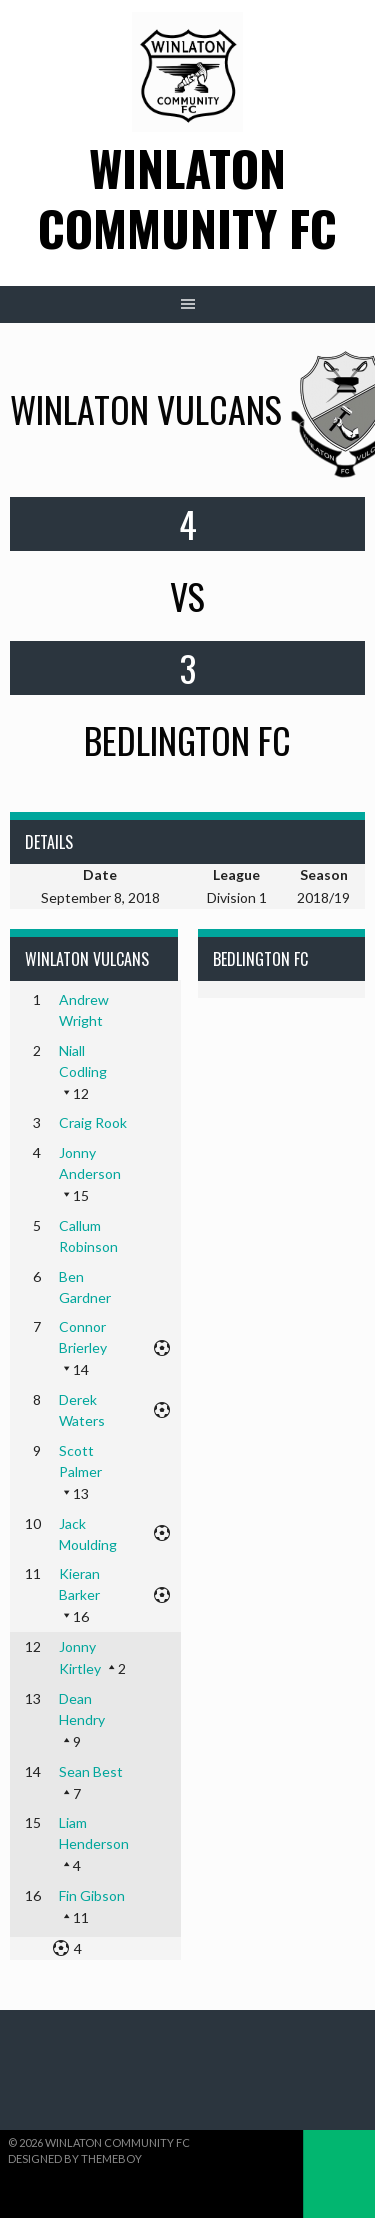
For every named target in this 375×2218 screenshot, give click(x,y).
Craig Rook (93, 1122)
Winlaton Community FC (187, 197)
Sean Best (91, 1771)
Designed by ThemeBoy (75, 2158)
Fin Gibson (92, 1895)
